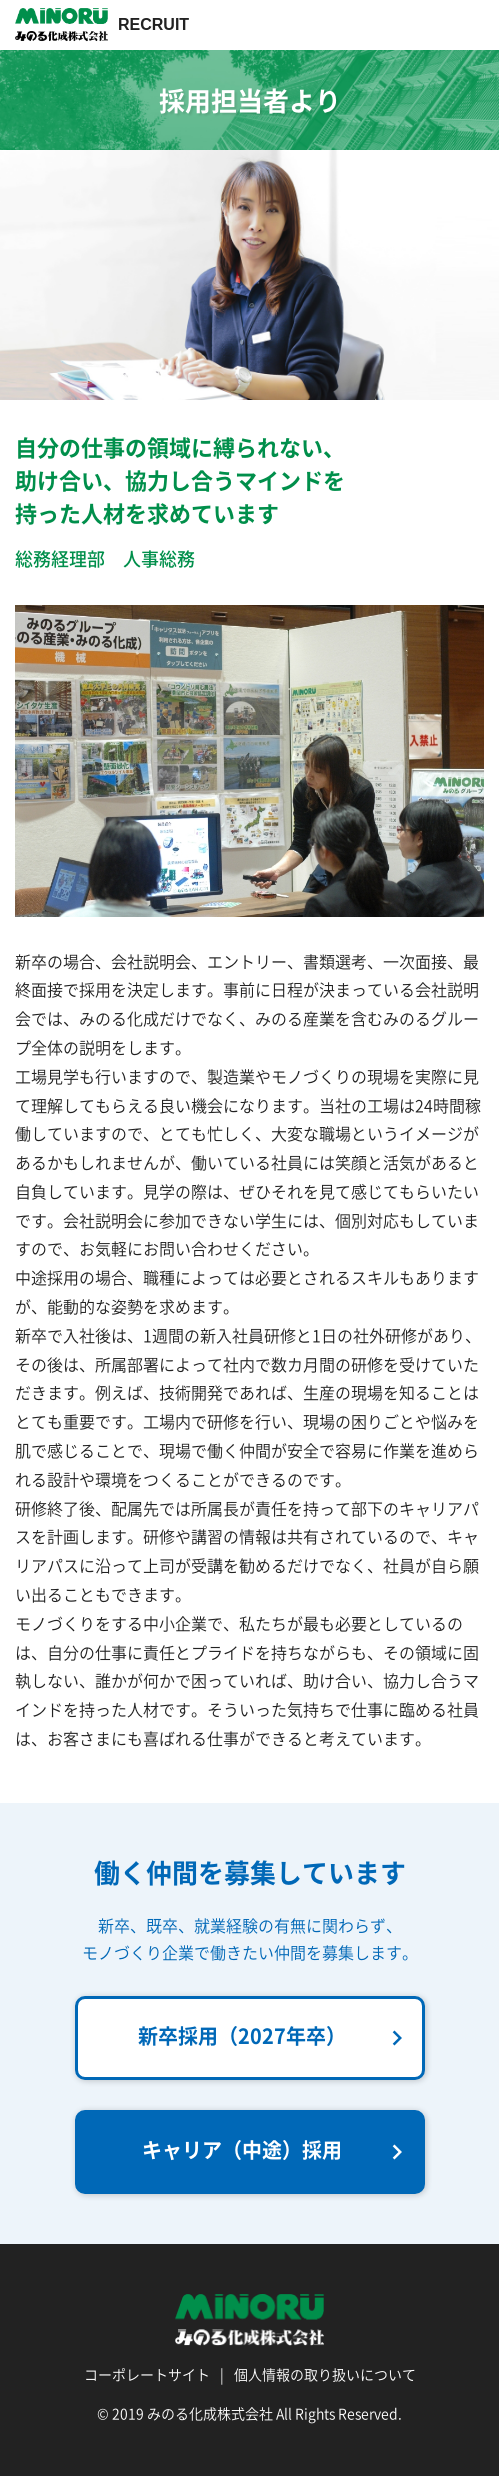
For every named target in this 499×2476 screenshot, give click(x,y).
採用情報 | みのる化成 (61, 25)
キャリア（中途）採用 (277, 2151)
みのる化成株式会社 (210, 2413)
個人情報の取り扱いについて (325, 2374)
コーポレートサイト (147, 2374)
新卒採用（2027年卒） (275, 2037)
